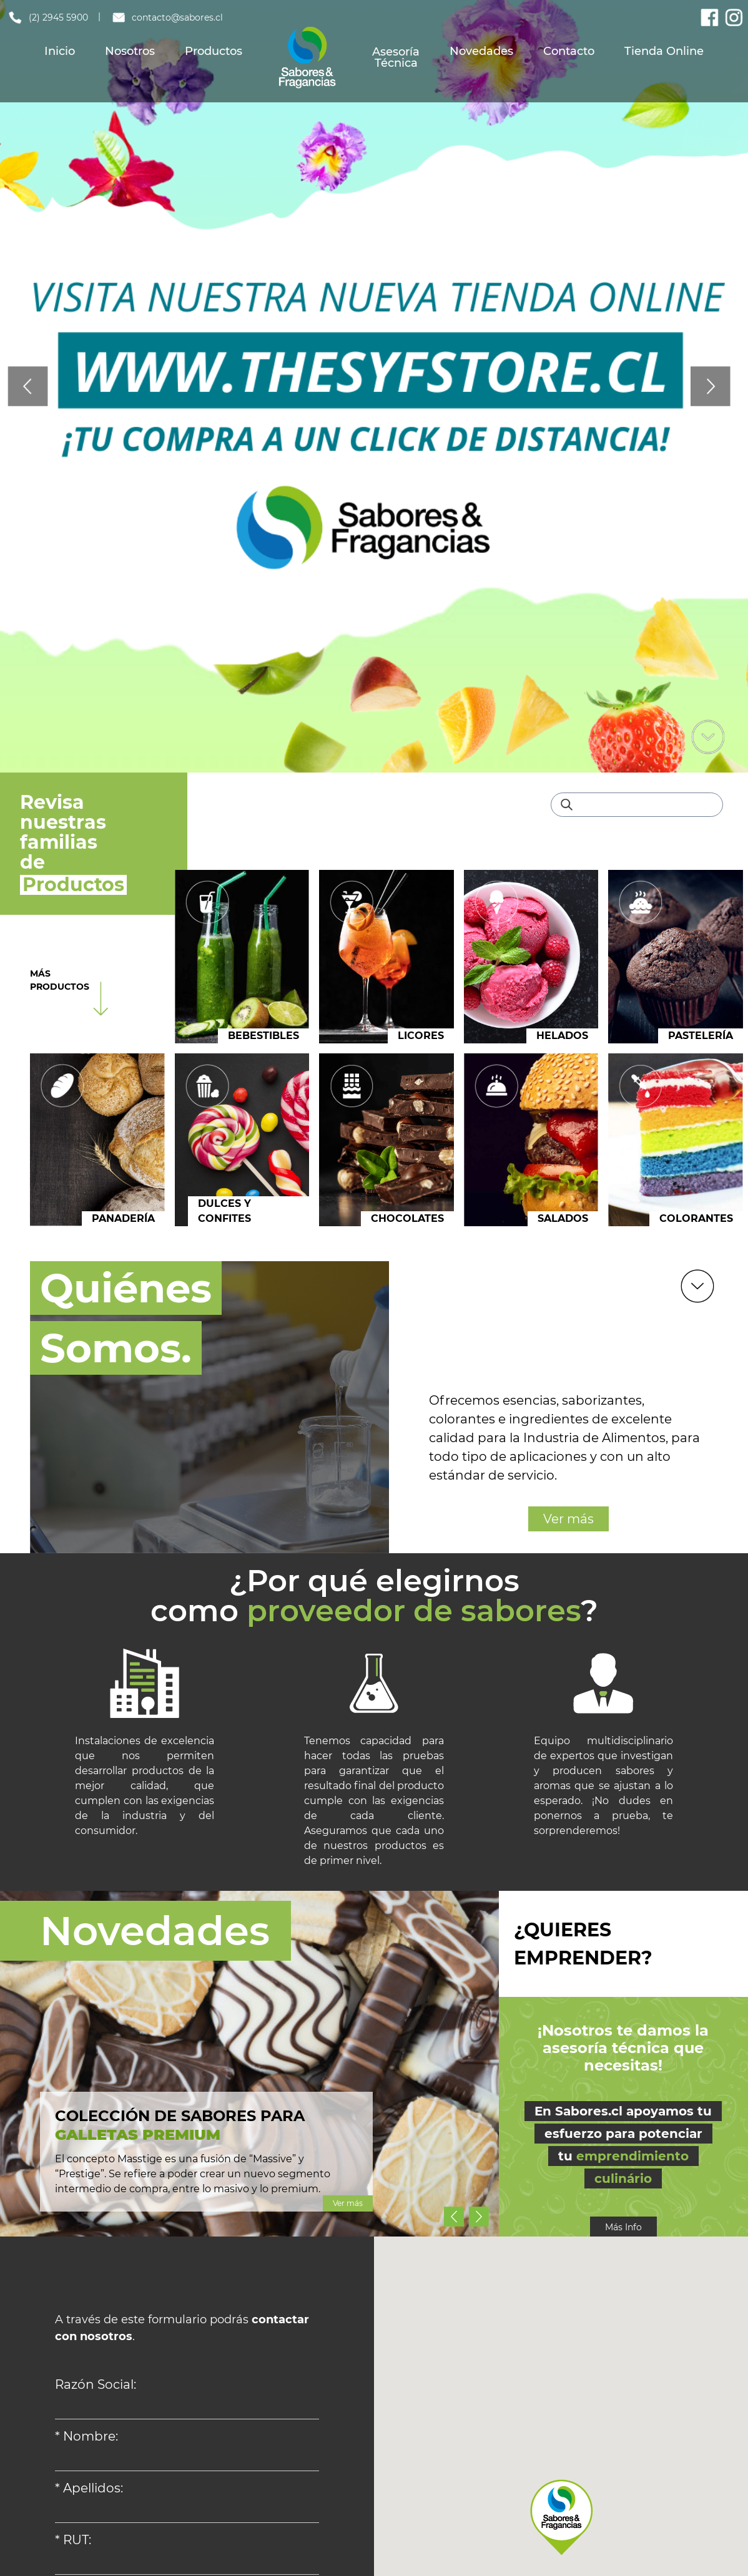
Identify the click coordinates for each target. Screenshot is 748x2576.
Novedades (481, 51)
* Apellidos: (89, 2488)
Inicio (59, 51)
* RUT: (73, 2539)
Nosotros (130, 51)
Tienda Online (664, 51)
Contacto (568, 51)
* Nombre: (86, 2436)
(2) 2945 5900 (47, 17)
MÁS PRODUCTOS (59, 980)
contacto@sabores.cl (167, 17)
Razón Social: (95, 2384)
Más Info (623, 2227)
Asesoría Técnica (396, 57)
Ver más (568, 1518)
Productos (213, 51)
